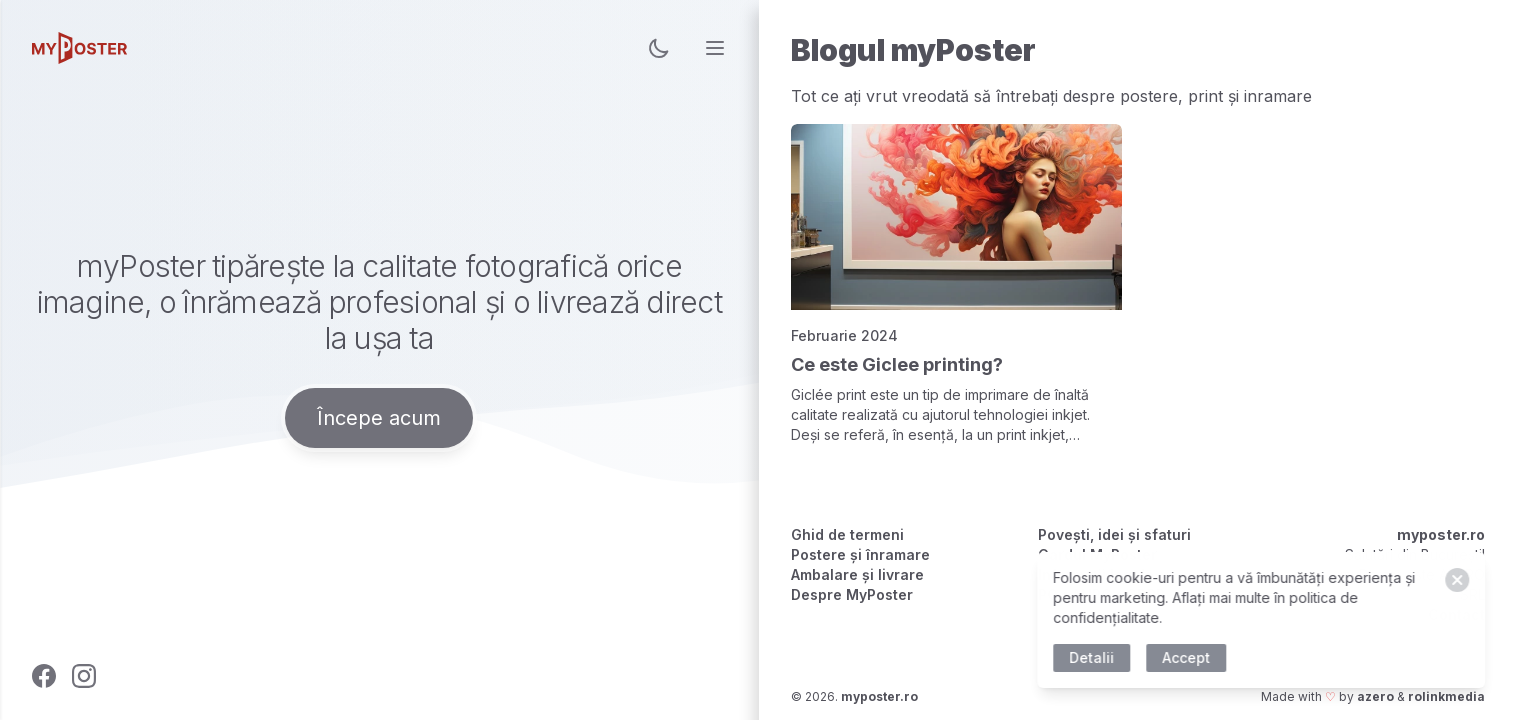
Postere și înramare (860, 554)
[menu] (715, 48)
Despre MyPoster (852, 594)
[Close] (1461, 580)
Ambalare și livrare (857, 574)
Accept (1190, 657)
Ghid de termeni (847, 534)
